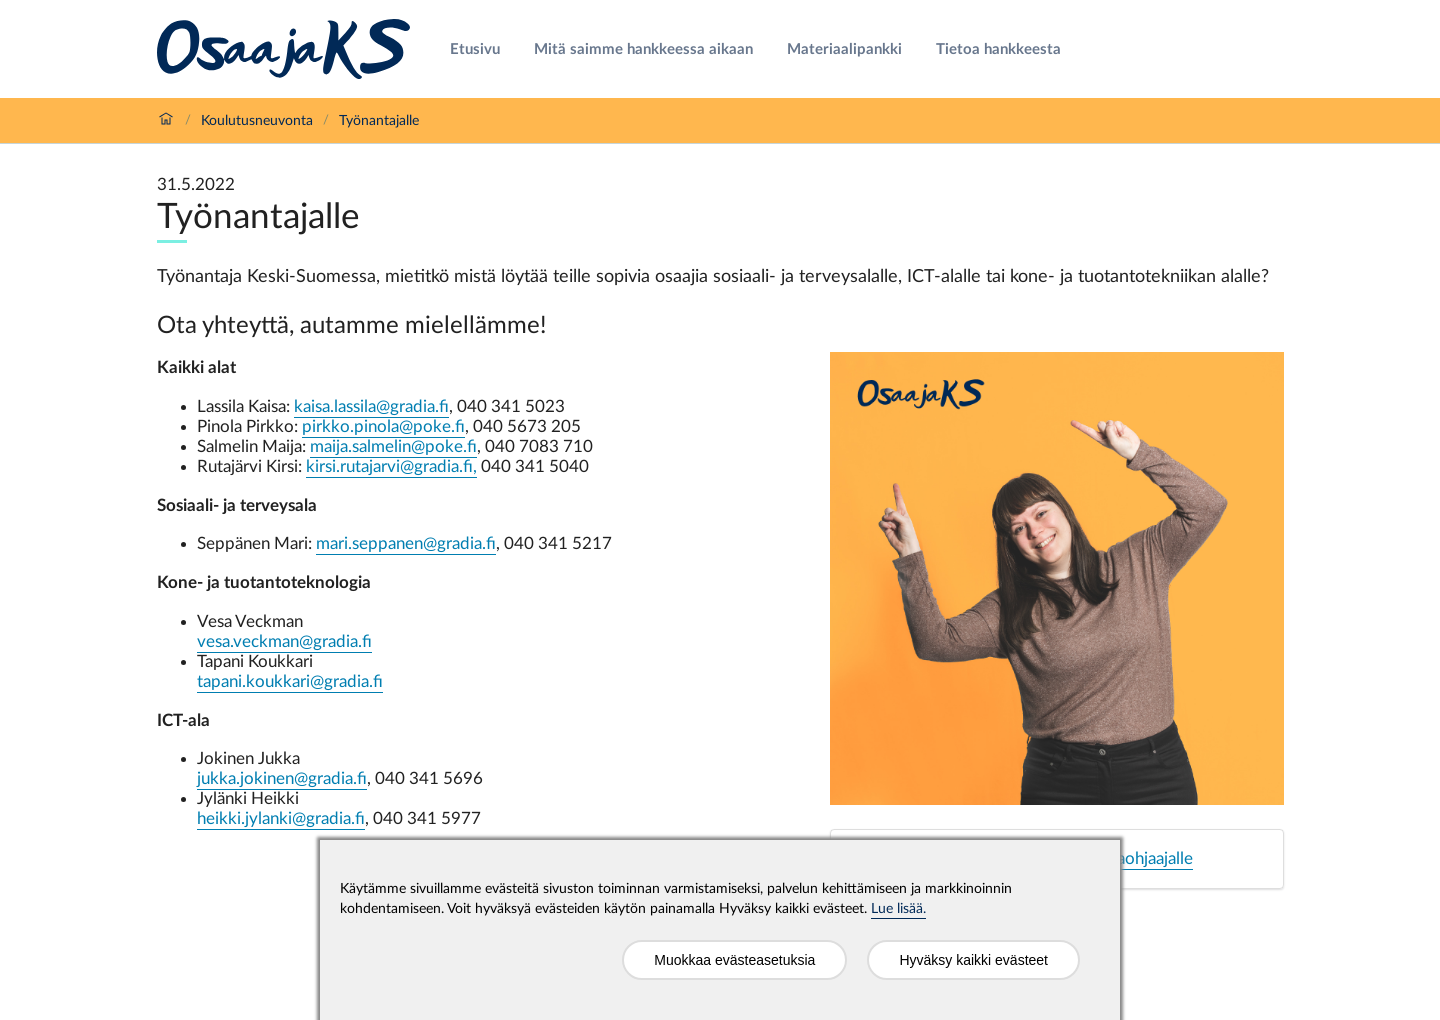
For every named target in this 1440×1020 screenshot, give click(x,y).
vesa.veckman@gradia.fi (284, 641)
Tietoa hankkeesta (998, 49)
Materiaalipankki (844, 49)
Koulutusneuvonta (257, 121)
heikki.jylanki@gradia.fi (281, 818)
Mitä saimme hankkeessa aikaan (643, 49)
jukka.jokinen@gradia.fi (282, 778)
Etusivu (475, 49)
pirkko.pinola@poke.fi (383, 426)
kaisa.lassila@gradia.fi (371, 406)
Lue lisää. (898, 909)
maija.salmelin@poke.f (393, 446)
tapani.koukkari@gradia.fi (290, 681)
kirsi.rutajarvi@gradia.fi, (391, 466)
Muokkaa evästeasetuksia (734, 960)
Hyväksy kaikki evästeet (973, 960)
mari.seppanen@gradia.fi (406, 543)
